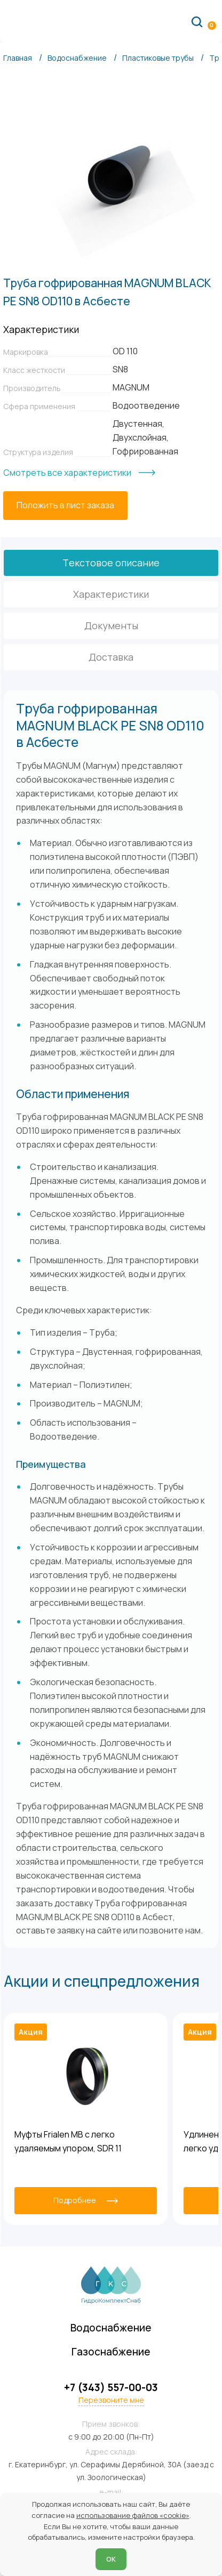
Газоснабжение (111, 2351)
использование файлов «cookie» (132, 2515)
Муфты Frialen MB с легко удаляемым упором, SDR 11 (68, 2141)
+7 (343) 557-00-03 (111, 2388)
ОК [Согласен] (111, 2559)
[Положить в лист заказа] (65, 505)
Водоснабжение (111, 2327)
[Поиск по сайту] (197, 21)
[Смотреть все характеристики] (79, 473)
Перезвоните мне (111, 2401)
